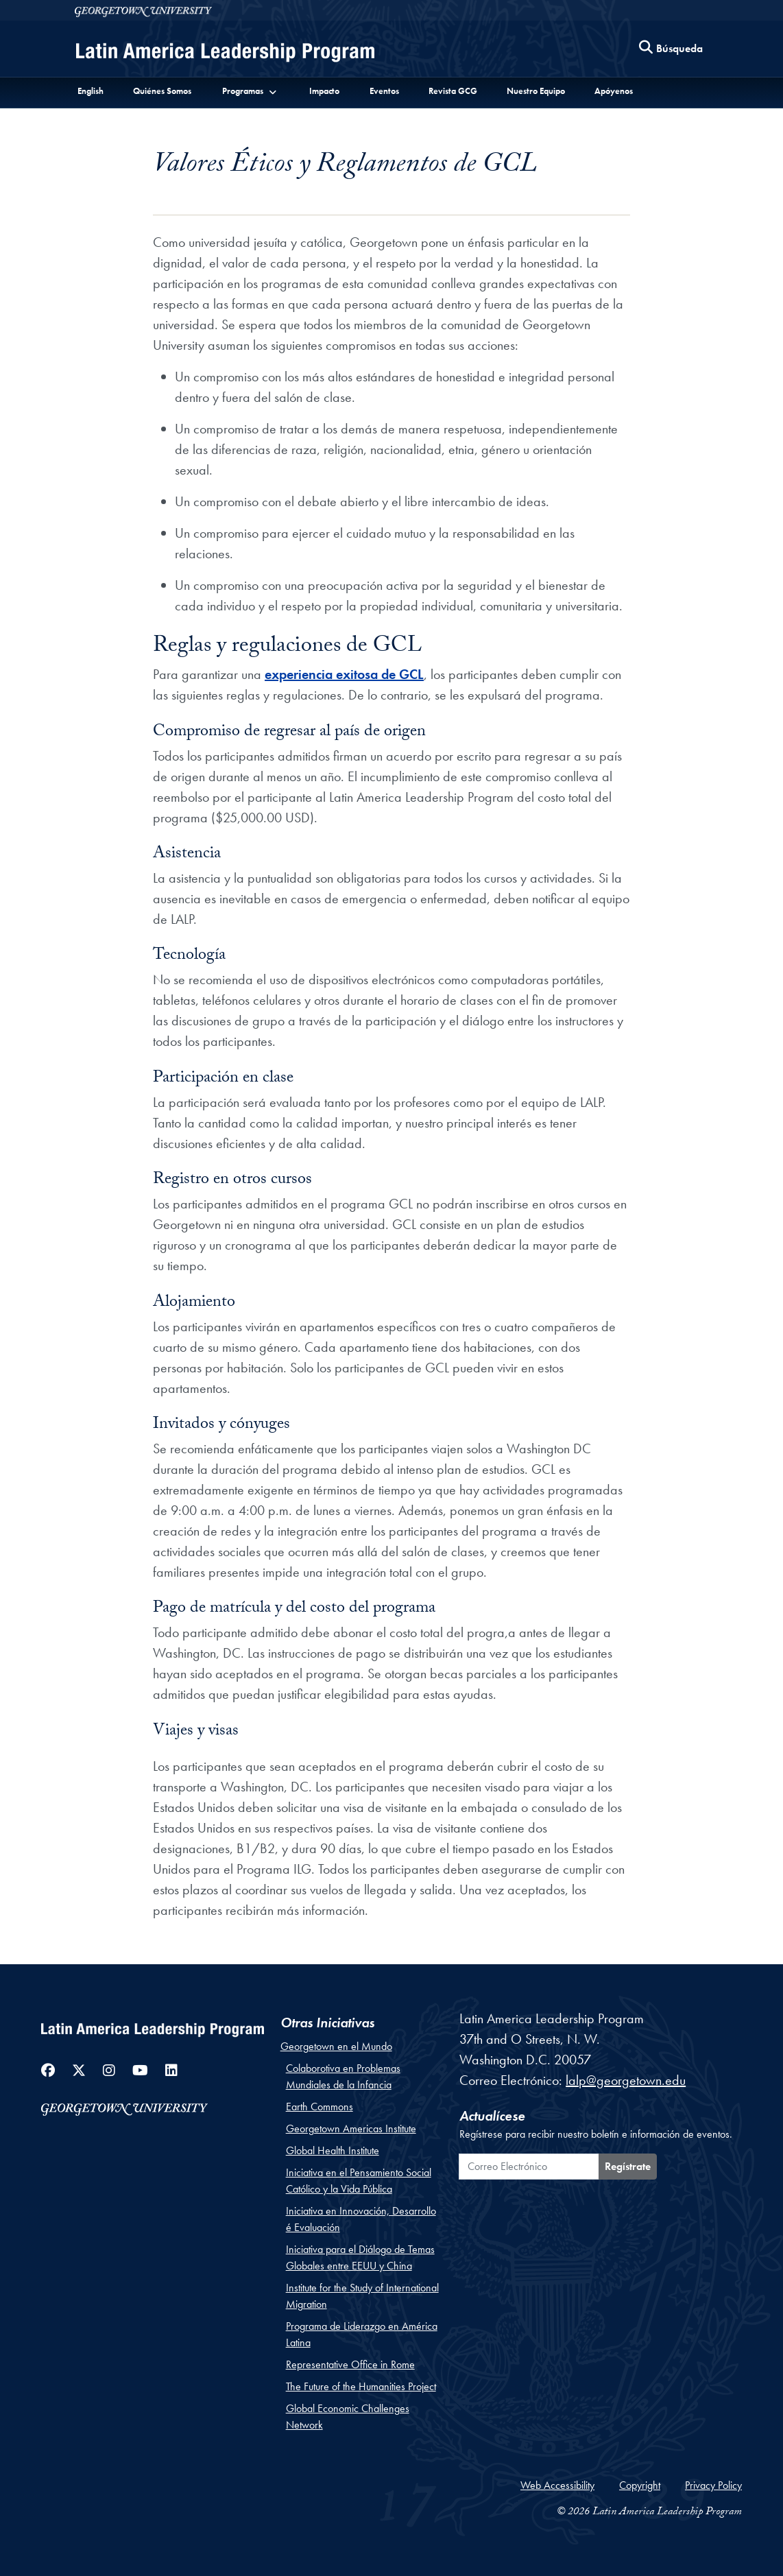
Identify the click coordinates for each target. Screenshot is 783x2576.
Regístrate (628, 2166)
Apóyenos (613, 91)
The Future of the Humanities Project (361, 2386)
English (90, 91)
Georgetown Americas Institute (351, 2128)
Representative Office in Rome (350, 2364)
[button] (250, 90)
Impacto (324, 91)
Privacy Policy (713, 2485)
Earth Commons (319, 2106)
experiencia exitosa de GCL (344, 674)
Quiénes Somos (162, 91)
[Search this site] (671, 49)
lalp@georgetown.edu (626, 2080)
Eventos (384, 91)
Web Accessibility (557, 2485)
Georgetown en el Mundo (336, 2046)
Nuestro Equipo (536, 91)
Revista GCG (453, 91)
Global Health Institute (332, 2150)
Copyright (639, 2485)
